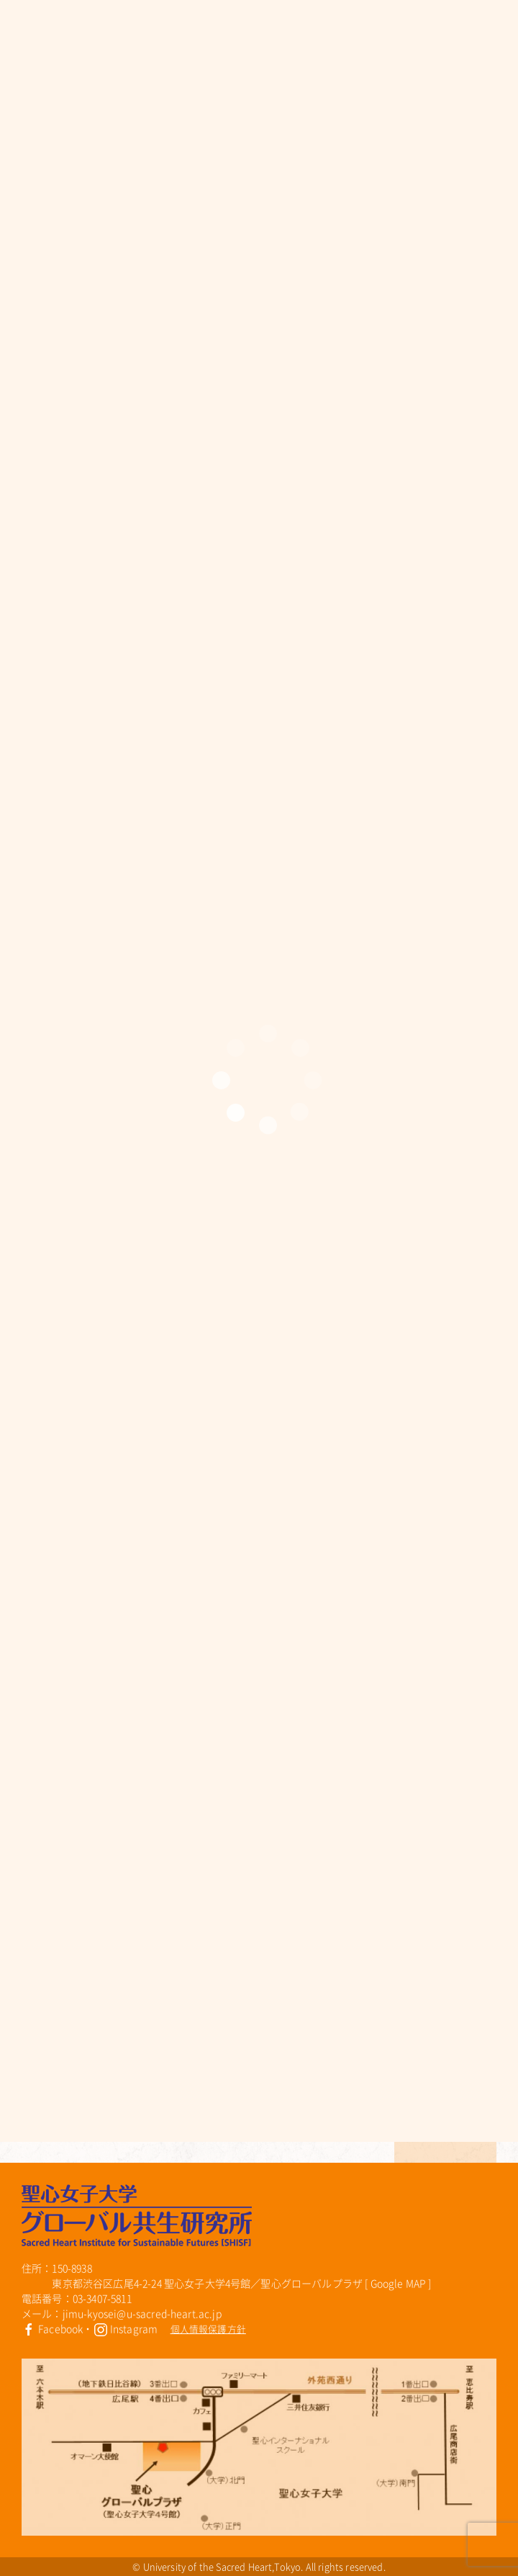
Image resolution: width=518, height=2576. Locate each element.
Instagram (126, 2328)
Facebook (52, 2328)
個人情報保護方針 (208, 2329)
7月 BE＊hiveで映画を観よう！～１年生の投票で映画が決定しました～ (196, 2042)
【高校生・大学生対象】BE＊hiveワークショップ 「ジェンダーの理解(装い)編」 (192, 2075)
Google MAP (399, 2283)
